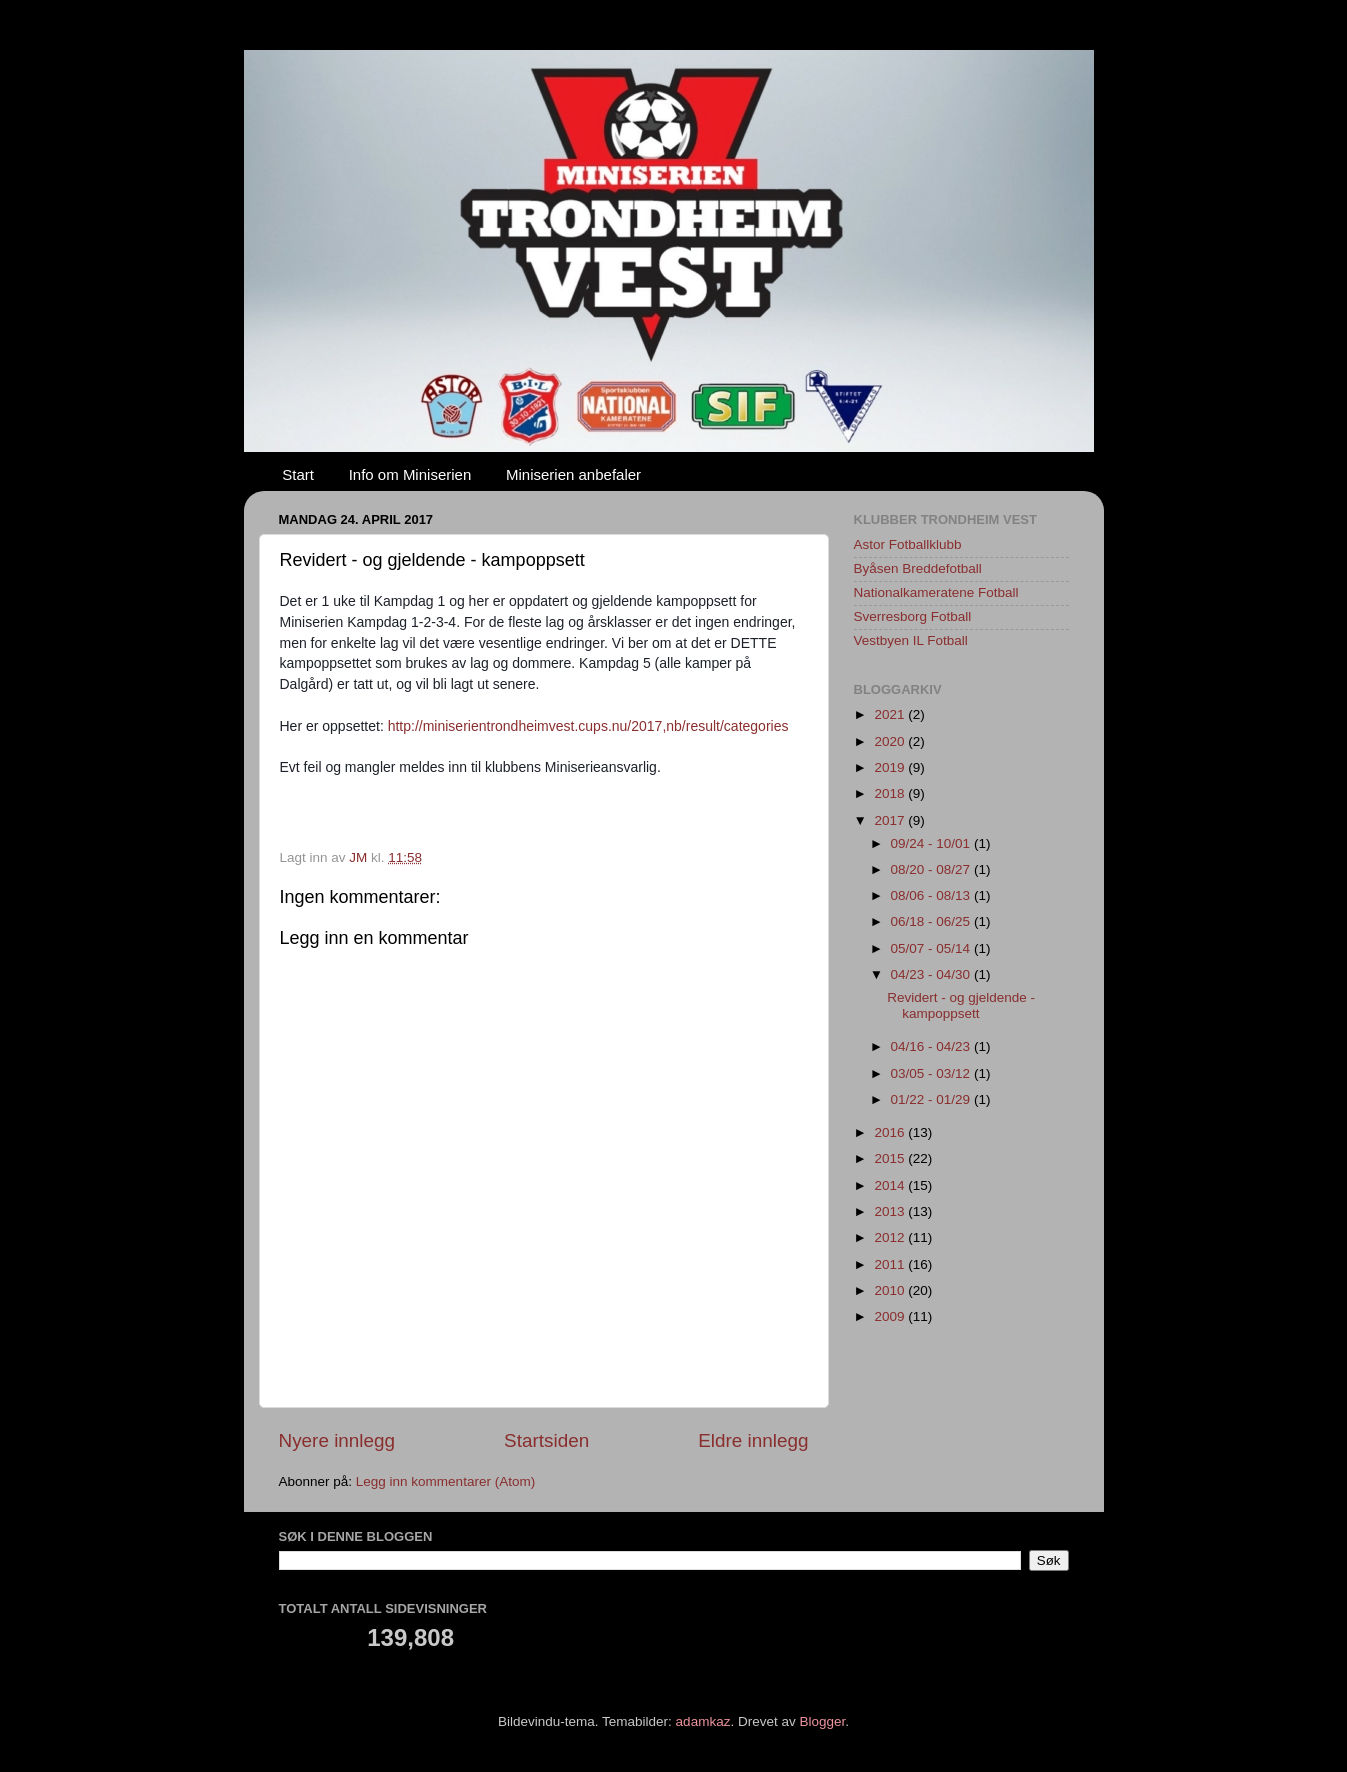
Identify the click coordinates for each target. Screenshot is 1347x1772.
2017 (891, 820)
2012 (891, 1237)
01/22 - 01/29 (932, 1099)
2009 (891, 1316)
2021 (891, 714)
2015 (891, 1158)
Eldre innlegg (753, 1440)
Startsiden (546, 1440)
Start (298, 474)
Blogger (822, 1721)
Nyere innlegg (337, 1440)
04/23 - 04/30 (932, 974)
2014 (891, 1185)
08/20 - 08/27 (932, 869)
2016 (891, 1132)
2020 (891, 741)
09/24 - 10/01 (932, 843)
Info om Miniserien (410, 474)
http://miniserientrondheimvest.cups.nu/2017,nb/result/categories (588, 726)
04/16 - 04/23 (932, 1046)
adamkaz (703, 1721)
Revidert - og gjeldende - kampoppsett (961, 1005)
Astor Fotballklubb (908, 544)
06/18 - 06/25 (932, 921)
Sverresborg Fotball (913, 616)
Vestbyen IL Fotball (911, 640)
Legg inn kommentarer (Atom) (445, 1481)
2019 (891, 767)
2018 (891, 793)
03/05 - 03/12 (932, 1073)
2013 (891, 1211)
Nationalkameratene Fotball (936, 592)
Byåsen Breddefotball (918, 568)
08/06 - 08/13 (932, 895)
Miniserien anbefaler (573, 474)
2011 (891, 1264)
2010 (891, 1290)
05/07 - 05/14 (932, 948)
